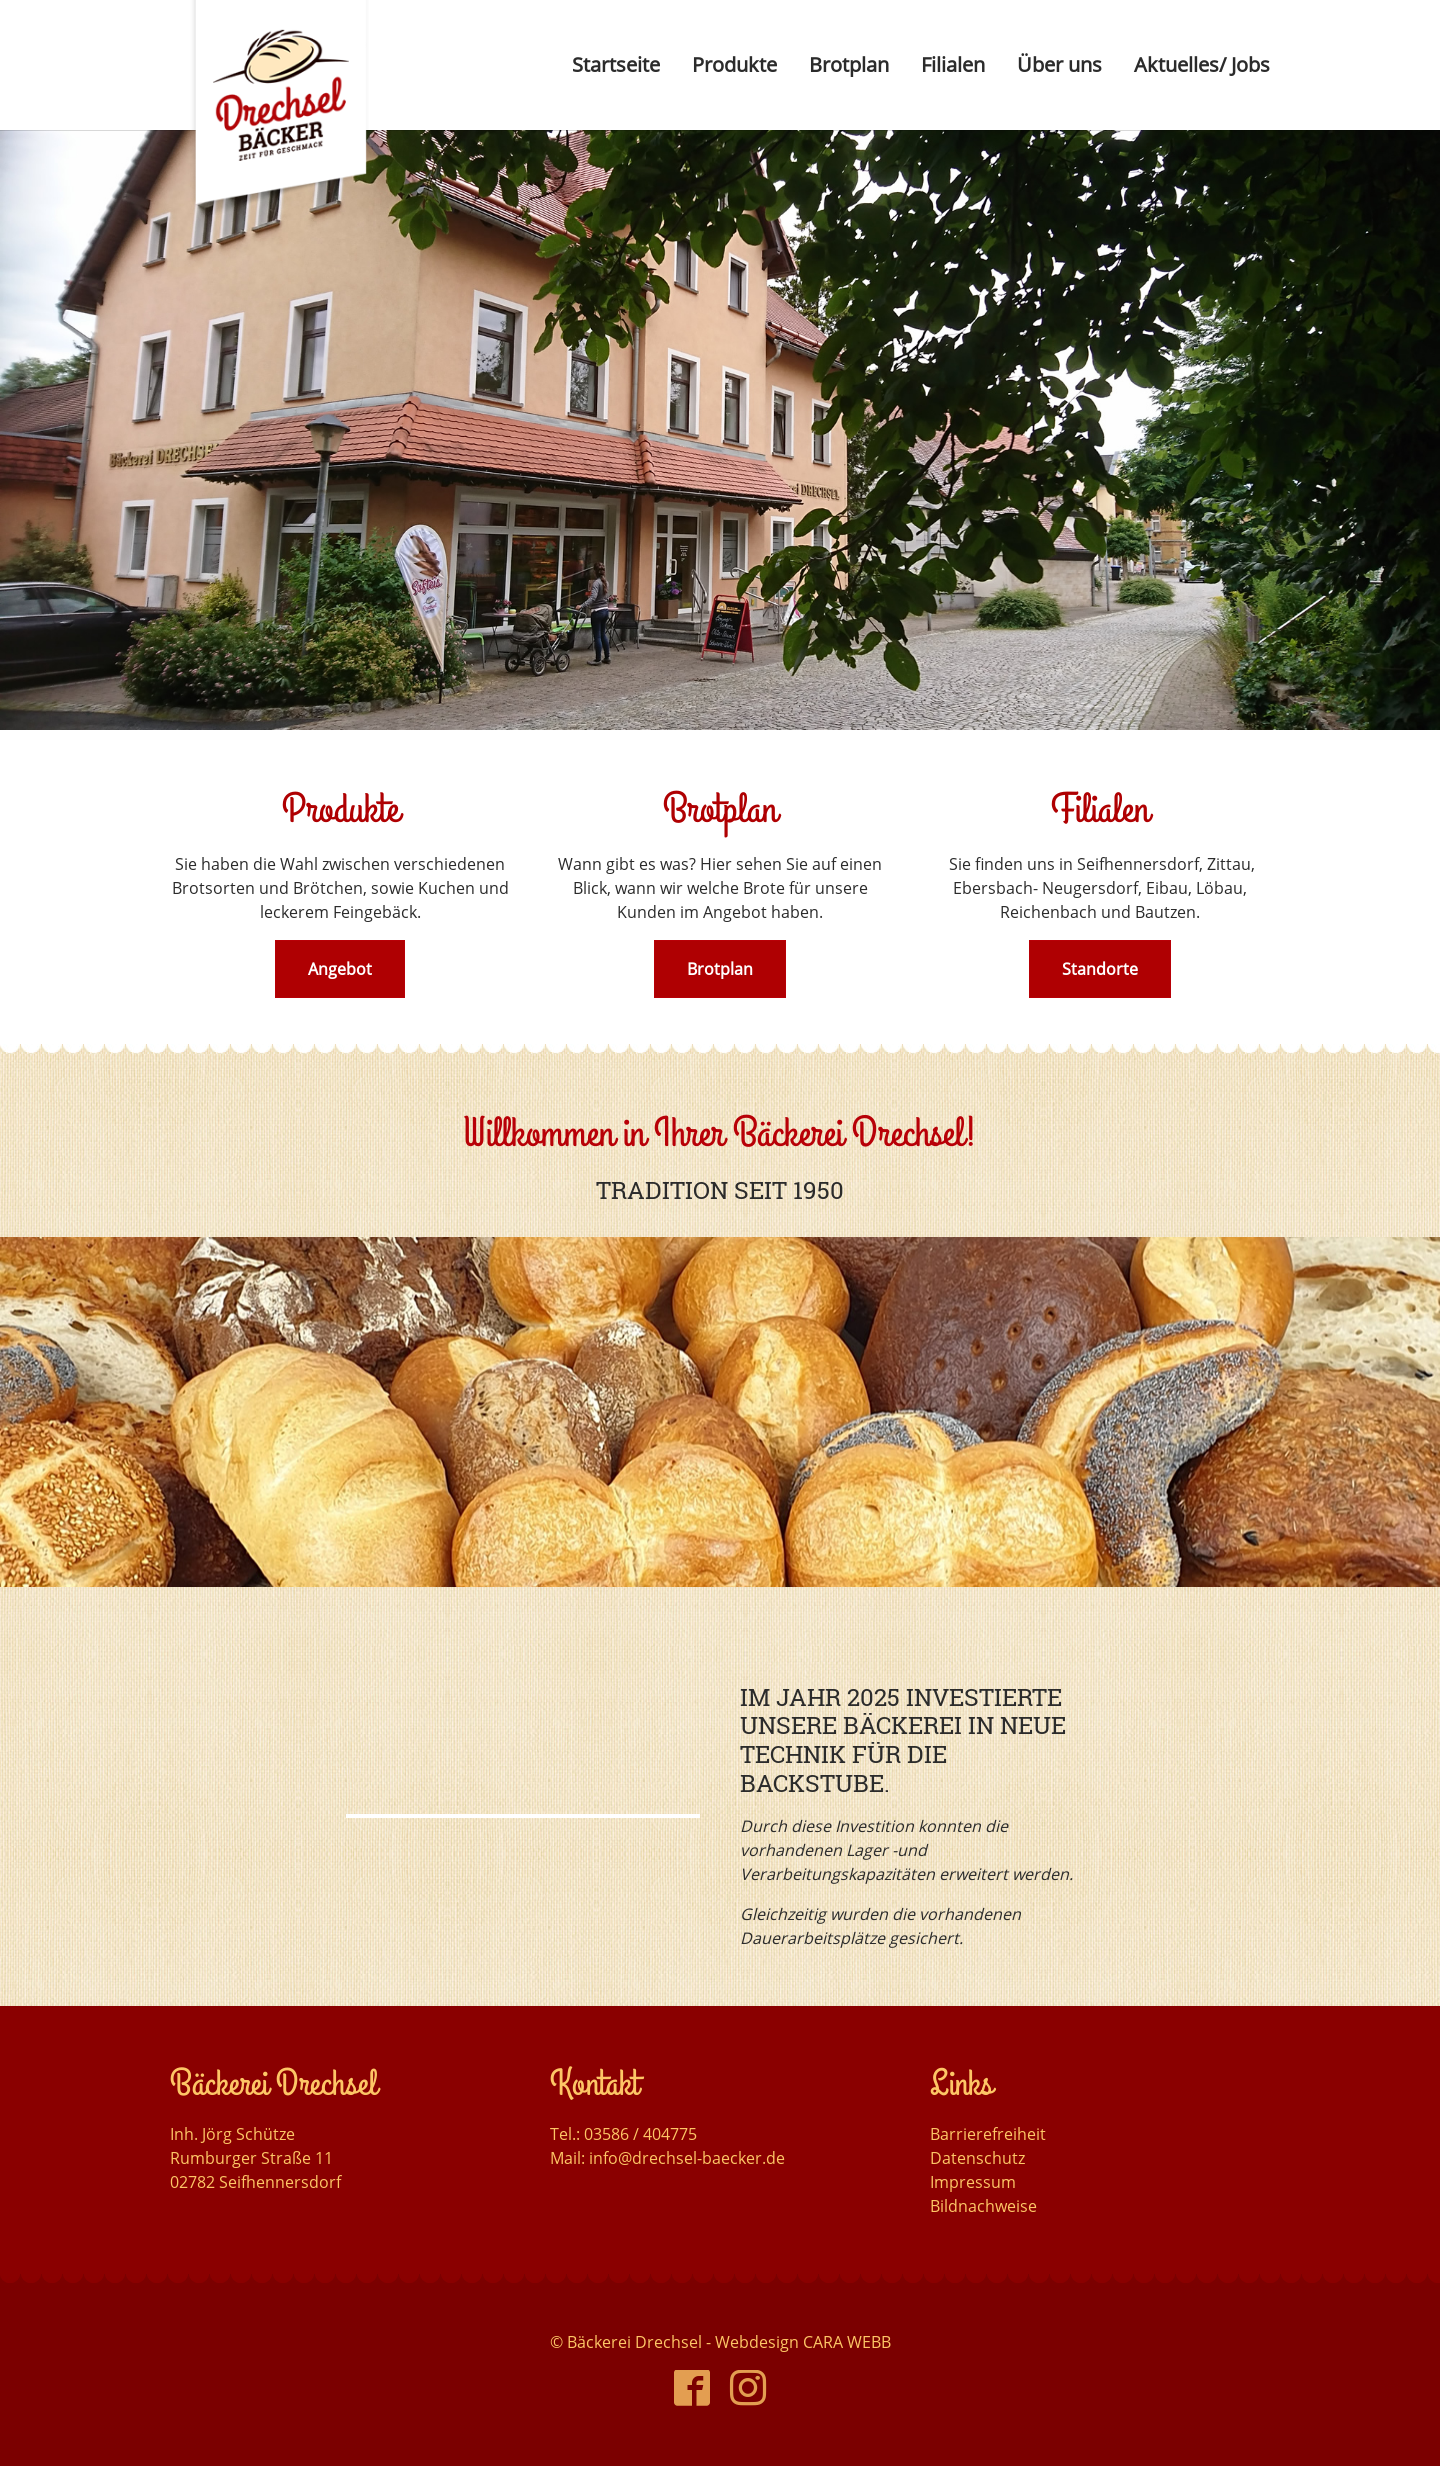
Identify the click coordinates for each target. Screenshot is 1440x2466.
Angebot (340, 969)
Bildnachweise (983, 2206)
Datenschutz (977, 2158)
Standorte (1100, 969)
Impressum (973, 2182)
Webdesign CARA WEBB (803, 2342)
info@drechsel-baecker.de (687, 2158)
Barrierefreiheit (988, 2134)
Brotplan (720, 969)
